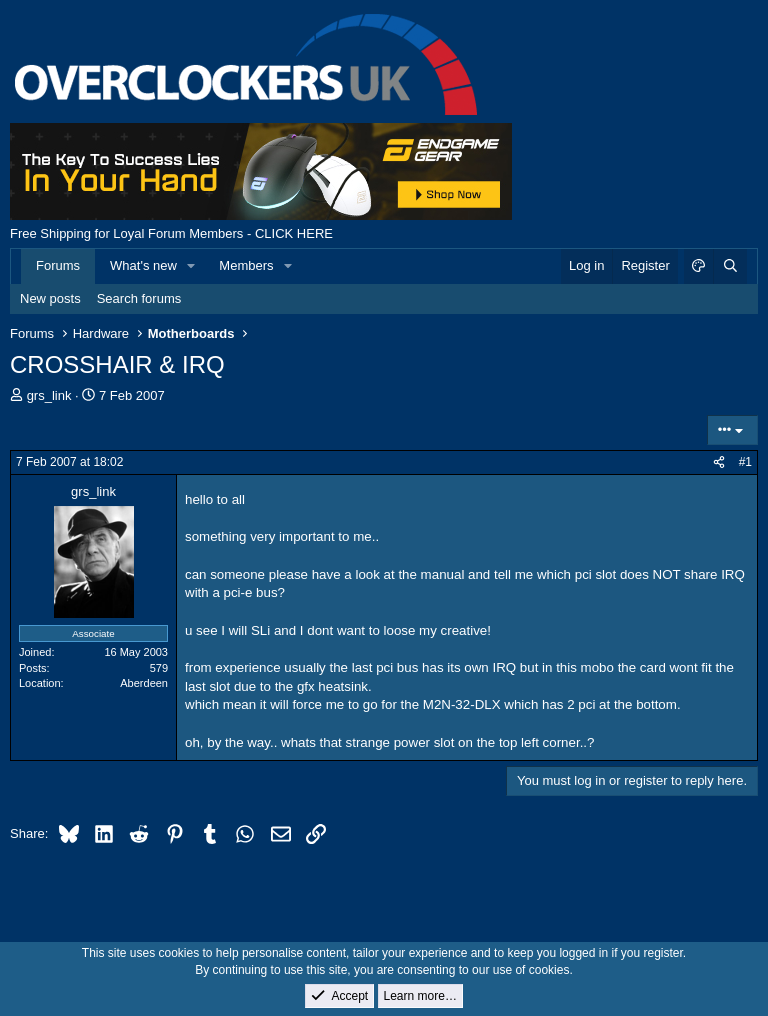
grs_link (49, 395)
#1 (745, 462)
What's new (143, 265)
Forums (58, 265)
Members (246, 265)
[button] (192, 266)
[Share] (719, 462)
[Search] (730, 266)
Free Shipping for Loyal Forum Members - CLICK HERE (171, 233)
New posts (50, 298)
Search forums (139, 298)
